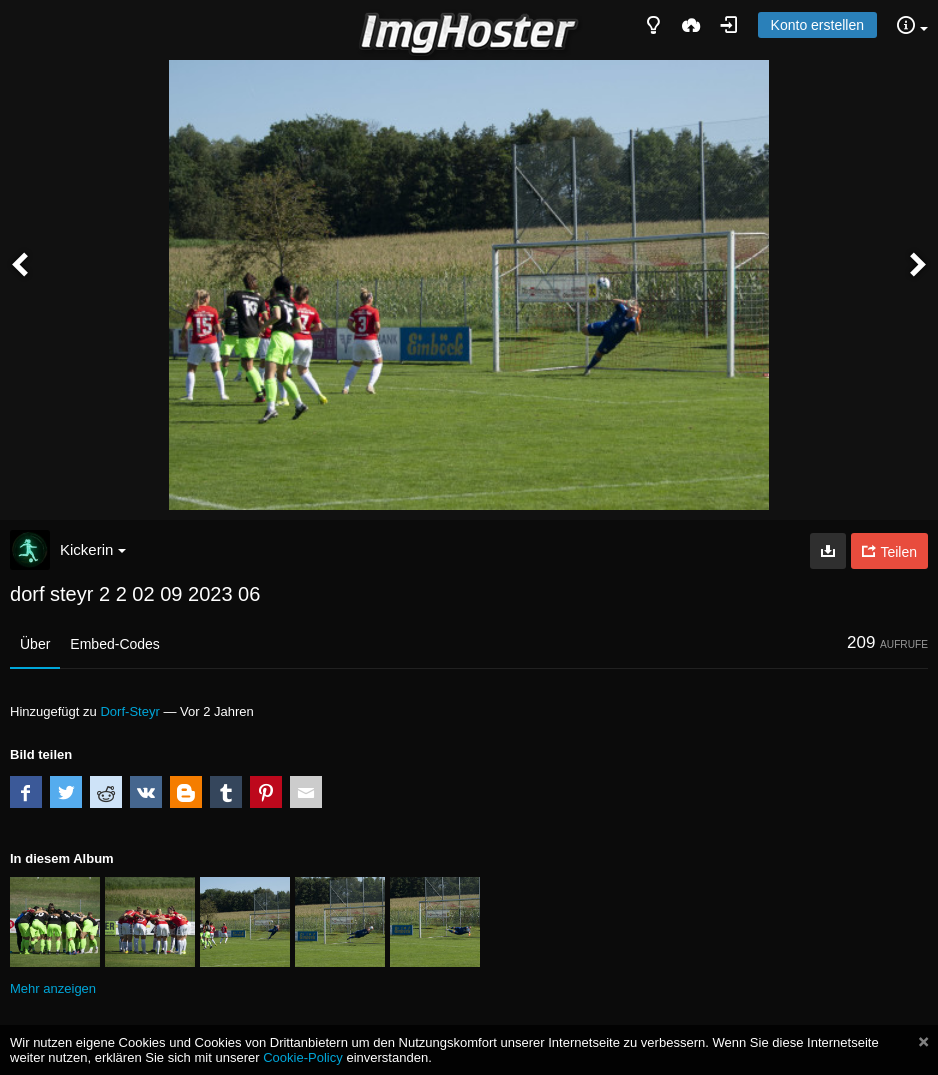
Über (35, 644)
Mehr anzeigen (53, 988)
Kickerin (93, 549)
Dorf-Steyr (129, 711)
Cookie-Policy (303, 1057)
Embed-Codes (115, 644)
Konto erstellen (817, 25)
